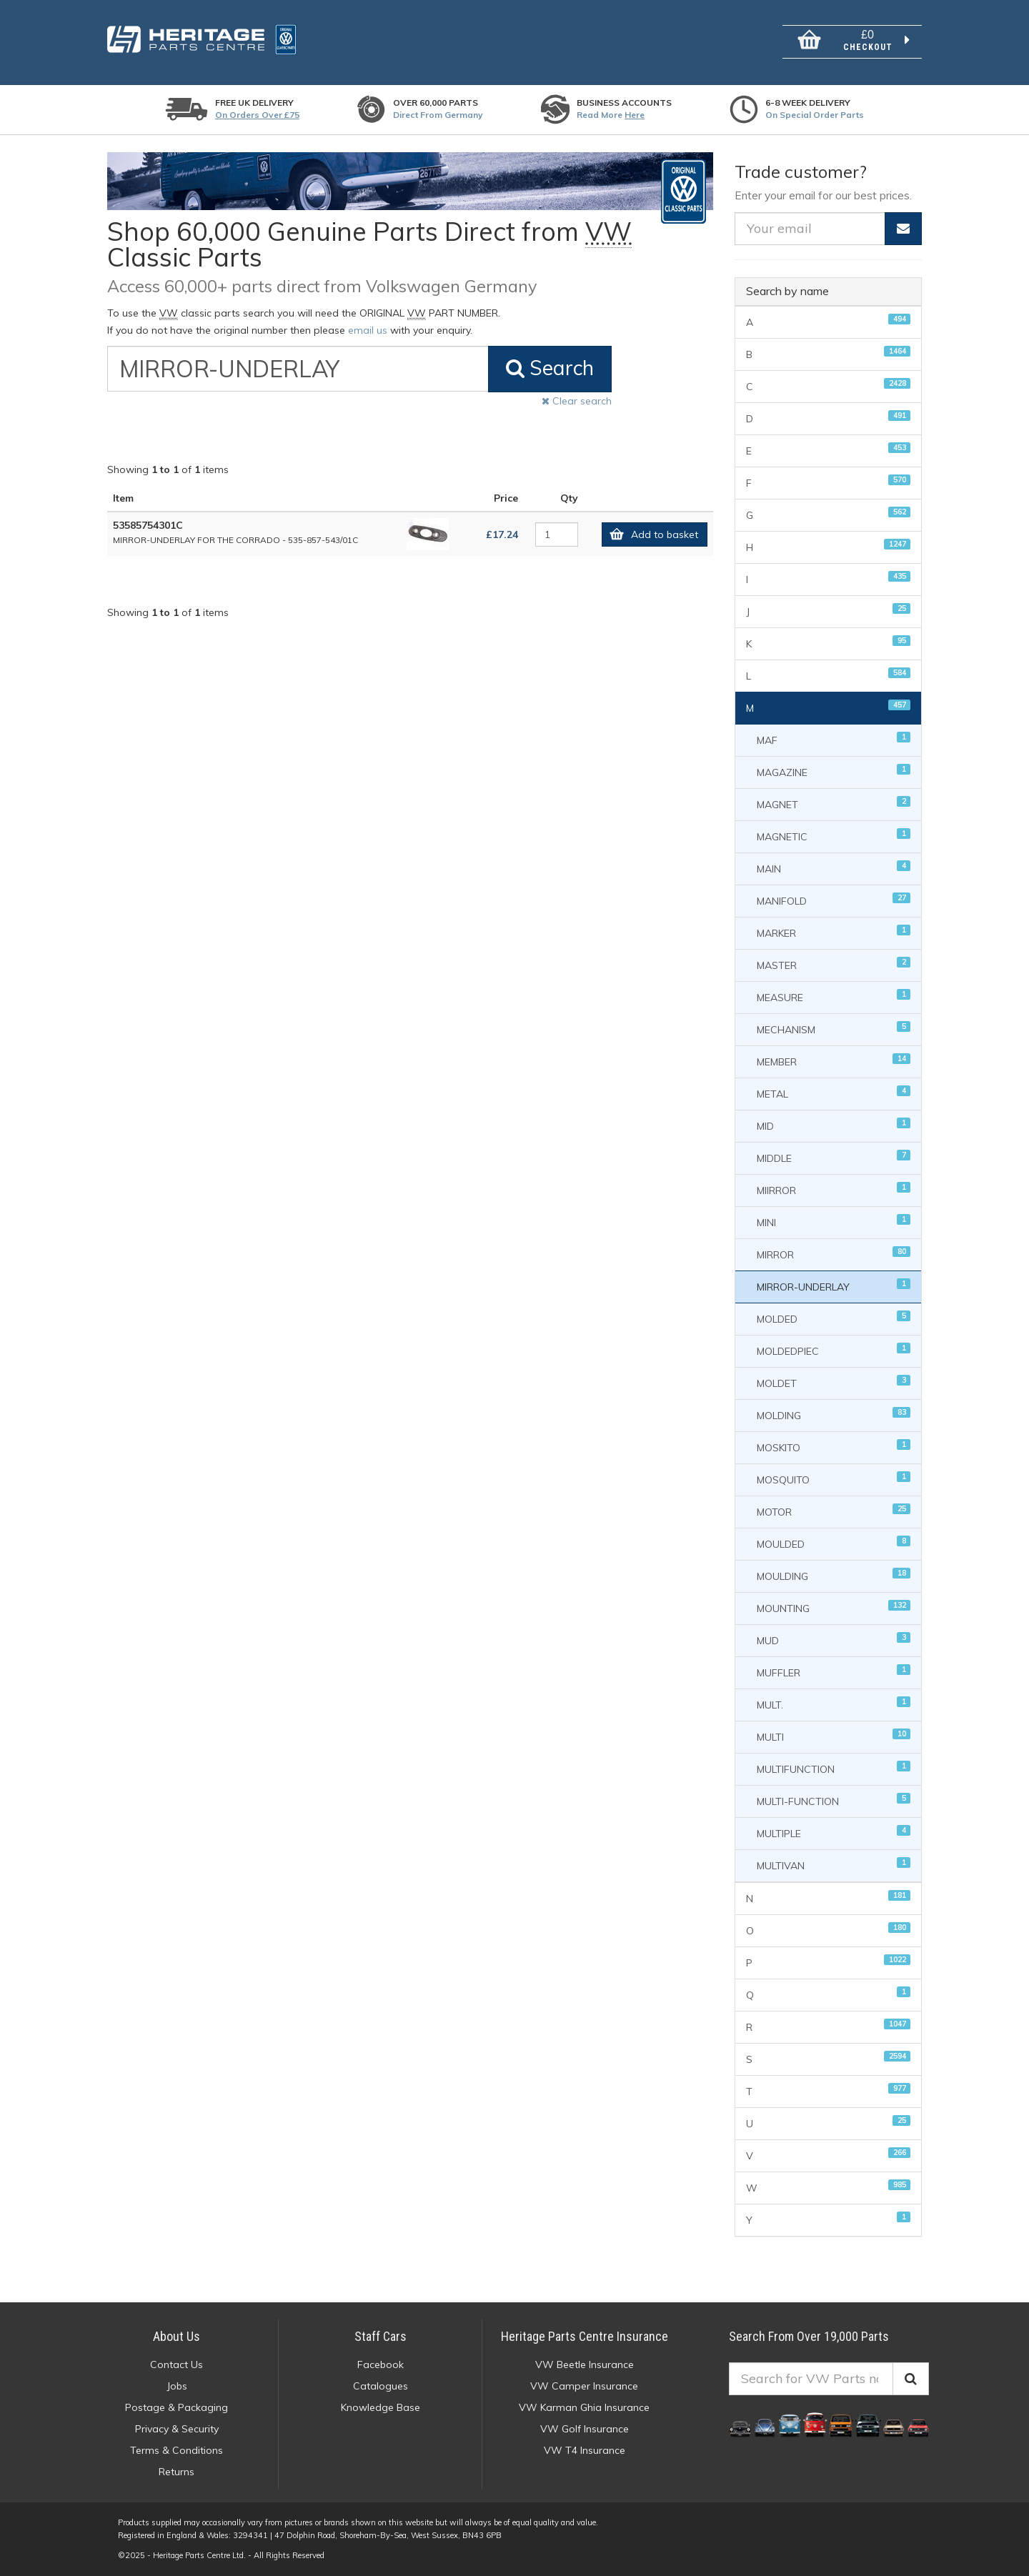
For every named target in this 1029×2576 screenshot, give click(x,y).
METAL (834, 1092)
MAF (834, 739)
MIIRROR (834, 1189)
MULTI (834, 1736)
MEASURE (834, 996)
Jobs (176, 2385)
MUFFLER (834, 1671)
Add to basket (650, 534)
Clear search (577, 400)
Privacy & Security (177, 2428)
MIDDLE (834, 1157)
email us (367, 330)
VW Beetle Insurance (584, 2364)
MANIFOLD (834, 899)
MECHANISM (834, 1028)
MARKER (834, 932)
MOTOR (834, 1510)
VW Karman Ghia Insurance (584, 2407)
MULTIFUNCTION (834, 1768)
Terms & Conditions (176, 2450)
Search (550, 367)
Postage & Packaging (176, 2407)
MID (834, 1125)
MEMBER (834, 1060)
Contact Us (176, 2364)
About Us (176, 2336)
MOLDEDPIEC (834, 1350)
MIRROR (834, 1253)
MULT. (834, 1703)
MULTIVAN (834, 1864)
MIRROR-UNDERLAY (834, 1285)
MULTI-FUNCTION (834, 1800)
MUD (834, 1639)
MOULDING (834, 1575)
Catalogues (380, 2385)
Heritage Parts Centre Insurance (584, 2336)
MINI (834, 1221)
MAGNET (834, 803)
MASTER (834, 964)
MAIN (834, 867)
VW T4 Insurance (584, 2450)
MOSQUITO (834, 1478)
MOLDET (834, 1382)
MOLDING (834, 1414)
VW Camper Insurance (584, 2385)
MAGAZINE (834, 771)
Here (635, 114)
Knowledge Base (380, 2407)
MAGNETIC (834, 835)
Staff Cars (380, 2336)
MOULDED (834, 1543)
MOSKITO (834, 1446)
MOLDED (834, 1318)
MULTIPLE (834, 1832)
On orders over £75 (257, 114)
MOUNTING (834, 1607)
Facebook (380, 2364)
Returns (176, 2471)
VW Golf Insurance (584, 2428)
